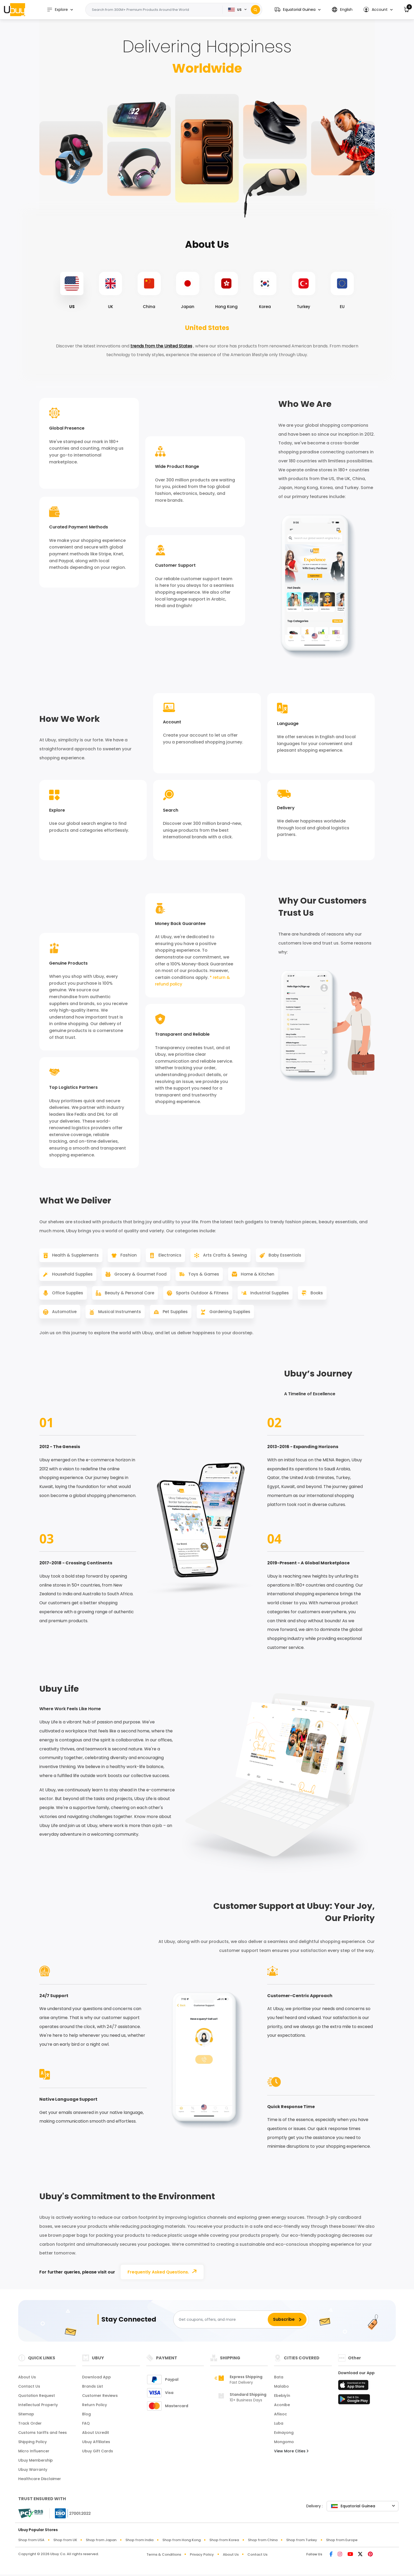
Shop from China (262, 2543)
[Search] (255, 9)
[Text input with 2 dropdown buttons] (157, 10)
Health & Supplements (71, 1256)
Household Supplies (69, 1276)
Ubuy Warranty (32, 2473)
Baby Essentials (286, 1256)
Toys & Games (204, 1276)
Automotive (96, 1315)
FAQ (86, 2427)
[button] (297, 9)
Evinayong (284, 2436)
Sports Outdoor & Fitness (202, 1295)
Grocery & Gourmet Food (139, 1276)
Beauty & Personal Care (127, 1295)
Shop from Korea (224, 2543)
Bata (278, 2380)
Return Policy (94, 2408)
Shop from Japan (101, 2543)
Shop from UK (65, 2543)
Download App (96, 2380)
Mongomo (284, 2445)
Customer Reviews (100, 2399)
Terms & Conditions (164, 2557)
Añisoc (280, 2417)
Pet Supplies (209, 1315)
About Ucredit (95, 2436)
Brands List (92, 2390)
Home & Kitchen (259, 1276)
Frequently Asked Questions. (164, 2275)
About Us (27, 2380)
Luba (278, 2427)
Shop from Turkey (301, 2543)
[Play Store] (354, 2404)
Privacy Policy (202, 2557)
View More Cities (291, 2454)
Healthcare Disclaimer (39, 2482)
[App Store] (354, 2390)
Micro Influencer (33, 2454)
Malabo (281, 2390)
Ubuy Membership (35, 2464)
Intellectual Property (38, 2408)
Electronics (168, 1256)
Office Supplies (63, 1295)
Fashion (126, 1256)
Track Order (30, 2427)
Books (54, 1315)
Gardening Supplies (265, 1315)
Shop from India (139, 2543)
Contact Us (29, 2390)
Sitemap (26, 2417)
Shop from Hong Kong (181, 2543)
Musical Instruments (152, 1315)
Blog (86, 2417)
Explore (59, 10)
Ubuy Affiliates (96, 2445)
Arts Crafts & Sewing (224, 1256)
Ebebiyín (282, 2399)
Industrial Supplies (271, 1295)
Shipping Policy (32, 2445)
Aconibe (282, 2408)
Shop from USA (31, 2543)
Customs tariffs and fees (42, 2436)
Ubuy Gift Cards (97, 2454)
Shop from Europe (341, 2543)
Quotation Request (36, 2399)
